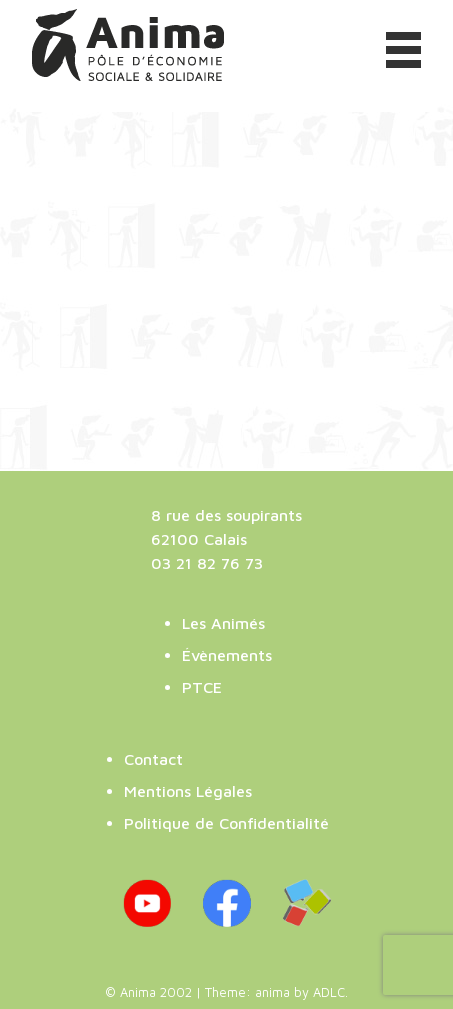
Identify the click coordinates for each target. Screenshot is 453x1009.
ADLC (329, 992)
